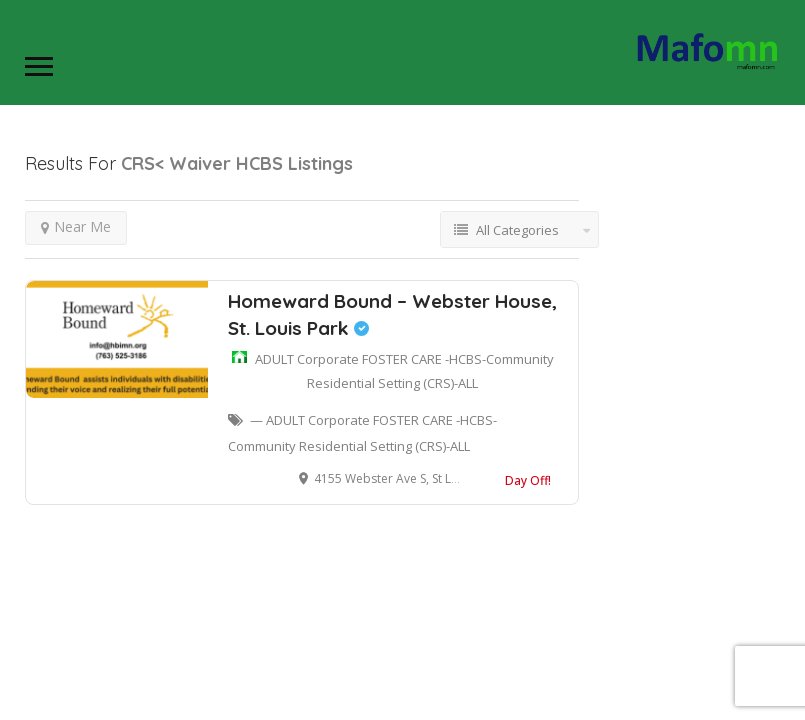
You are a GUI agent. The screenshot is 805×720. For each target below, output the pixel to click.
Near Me (76, 226)
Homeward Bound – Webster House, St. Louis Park (392, 314)
